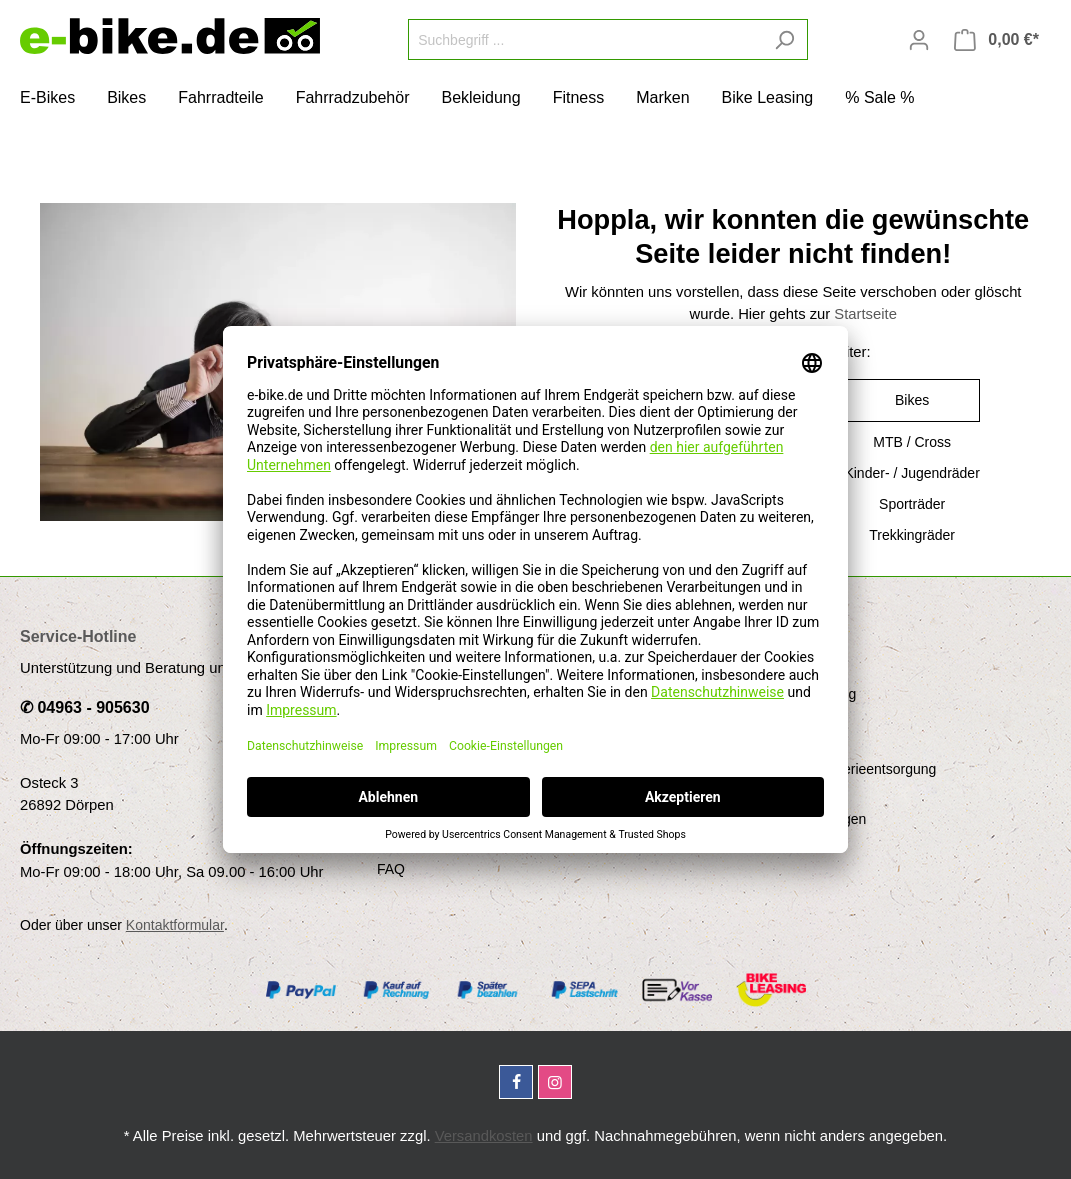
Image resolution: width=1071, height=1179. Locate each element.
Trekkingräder (912, 535)
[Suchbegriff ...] (585, 39)
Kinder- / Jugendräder (911, 473)
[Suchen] (784, 39)
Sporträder (912, 504)
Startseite (865, 314)
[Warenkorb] (996, 40)
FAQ (391, 869)
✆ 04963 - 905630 (85, 707)
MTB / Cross (912, 442)
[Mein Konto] (919, 40)
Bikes (912, 400)
